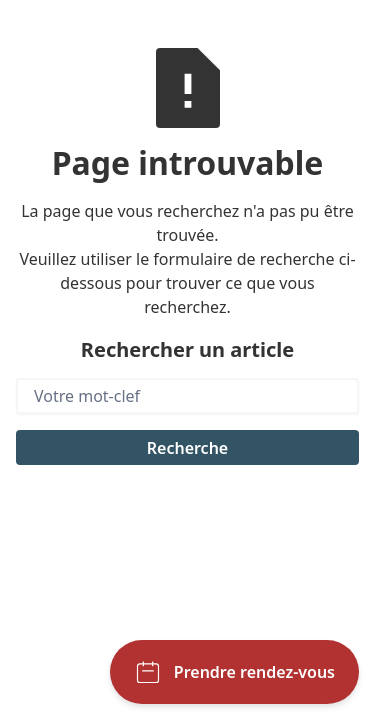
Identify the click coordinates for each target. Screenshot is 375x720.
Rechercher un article (187, 349)
